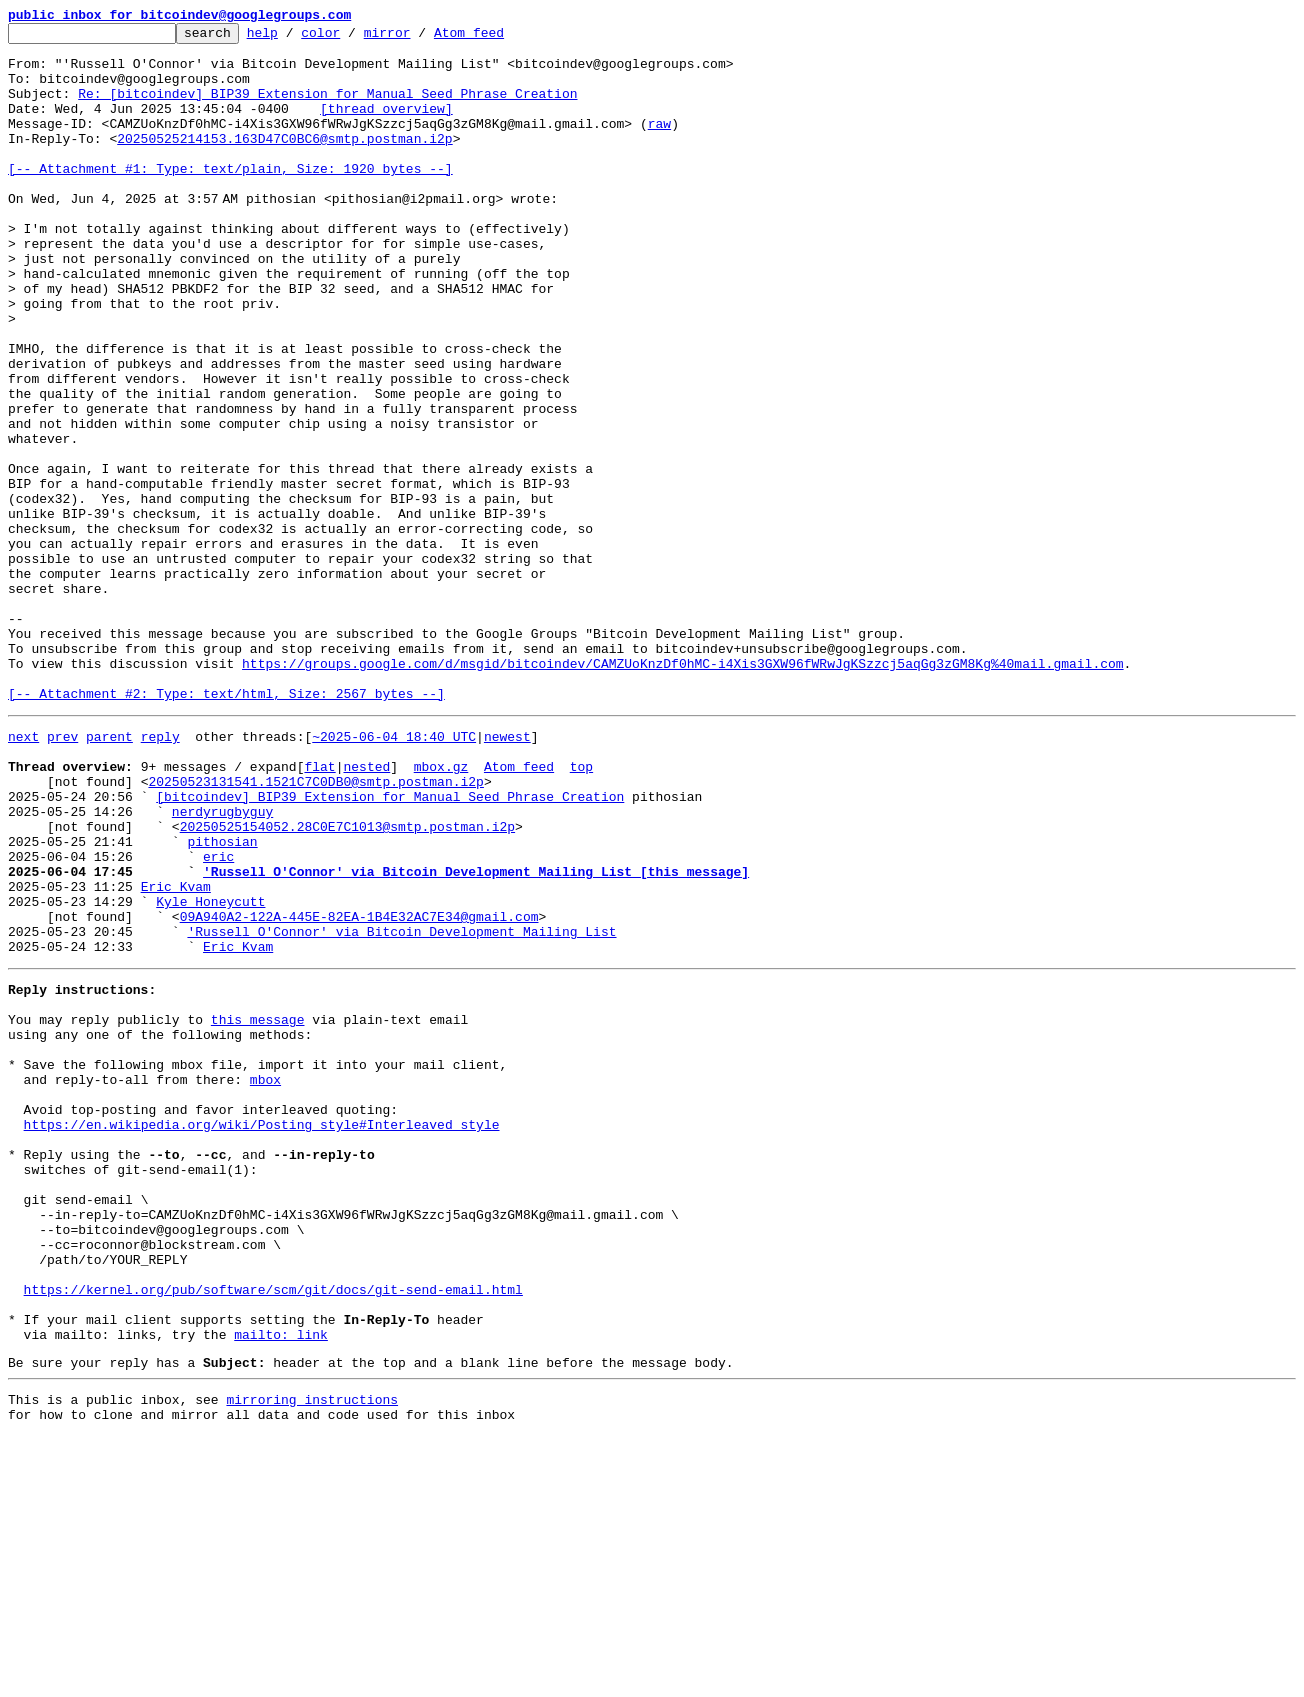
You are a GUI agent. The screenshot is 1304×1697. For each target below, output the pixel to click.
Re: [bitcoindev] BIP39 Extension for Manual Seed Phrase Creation (327, 108)
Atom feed (500, 38)
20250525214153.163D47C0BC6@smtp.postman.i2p (284, 162)
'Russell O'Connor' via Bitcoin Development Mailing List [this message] (476, 1036)
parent (109, 874)
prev (62, 874)
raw (659, 144)
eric (218, 1018)
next (23, 874)
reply (160, 874)
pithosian (222, 1000)
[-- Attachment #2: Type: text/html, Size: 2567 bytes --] (226, 828)
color (351, 38)
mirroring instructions (312, 1657)
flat (319, 910)
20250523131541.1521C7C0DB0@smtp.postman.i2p (315, 928)
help (293, 38)
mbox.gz (441, 910)
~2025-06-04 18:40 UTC (394, 874)
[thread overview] (386, 126)
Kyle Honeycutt (210, 1072)
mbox (265, 1280)
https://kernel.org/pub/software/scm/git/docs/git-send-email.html (273, 1532)
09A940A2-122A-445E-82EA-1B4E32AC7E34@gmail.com (359, 1090)
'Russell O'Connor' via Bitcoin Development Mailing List (401, 1108)
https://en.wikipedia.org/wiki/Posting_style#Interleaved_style (262, 1334)
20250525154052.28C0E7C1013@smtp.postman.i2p (347, 982)
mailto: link (281, 1586)
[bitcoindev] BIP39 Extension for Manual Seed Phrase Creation (390, 946)
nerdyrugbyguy (222, 964)
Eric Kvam (176, 1054)
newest (507, 874)
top (581, 910)
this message (258, 1208)
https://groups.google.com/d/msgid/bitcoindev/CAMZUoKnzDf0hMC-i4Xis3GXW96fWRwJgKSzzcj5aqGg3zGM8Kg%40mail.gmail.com (682, 792)
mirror (418, 38)
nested (366, 910)
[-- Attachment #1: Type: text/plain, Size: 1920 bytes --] (230, 198)
